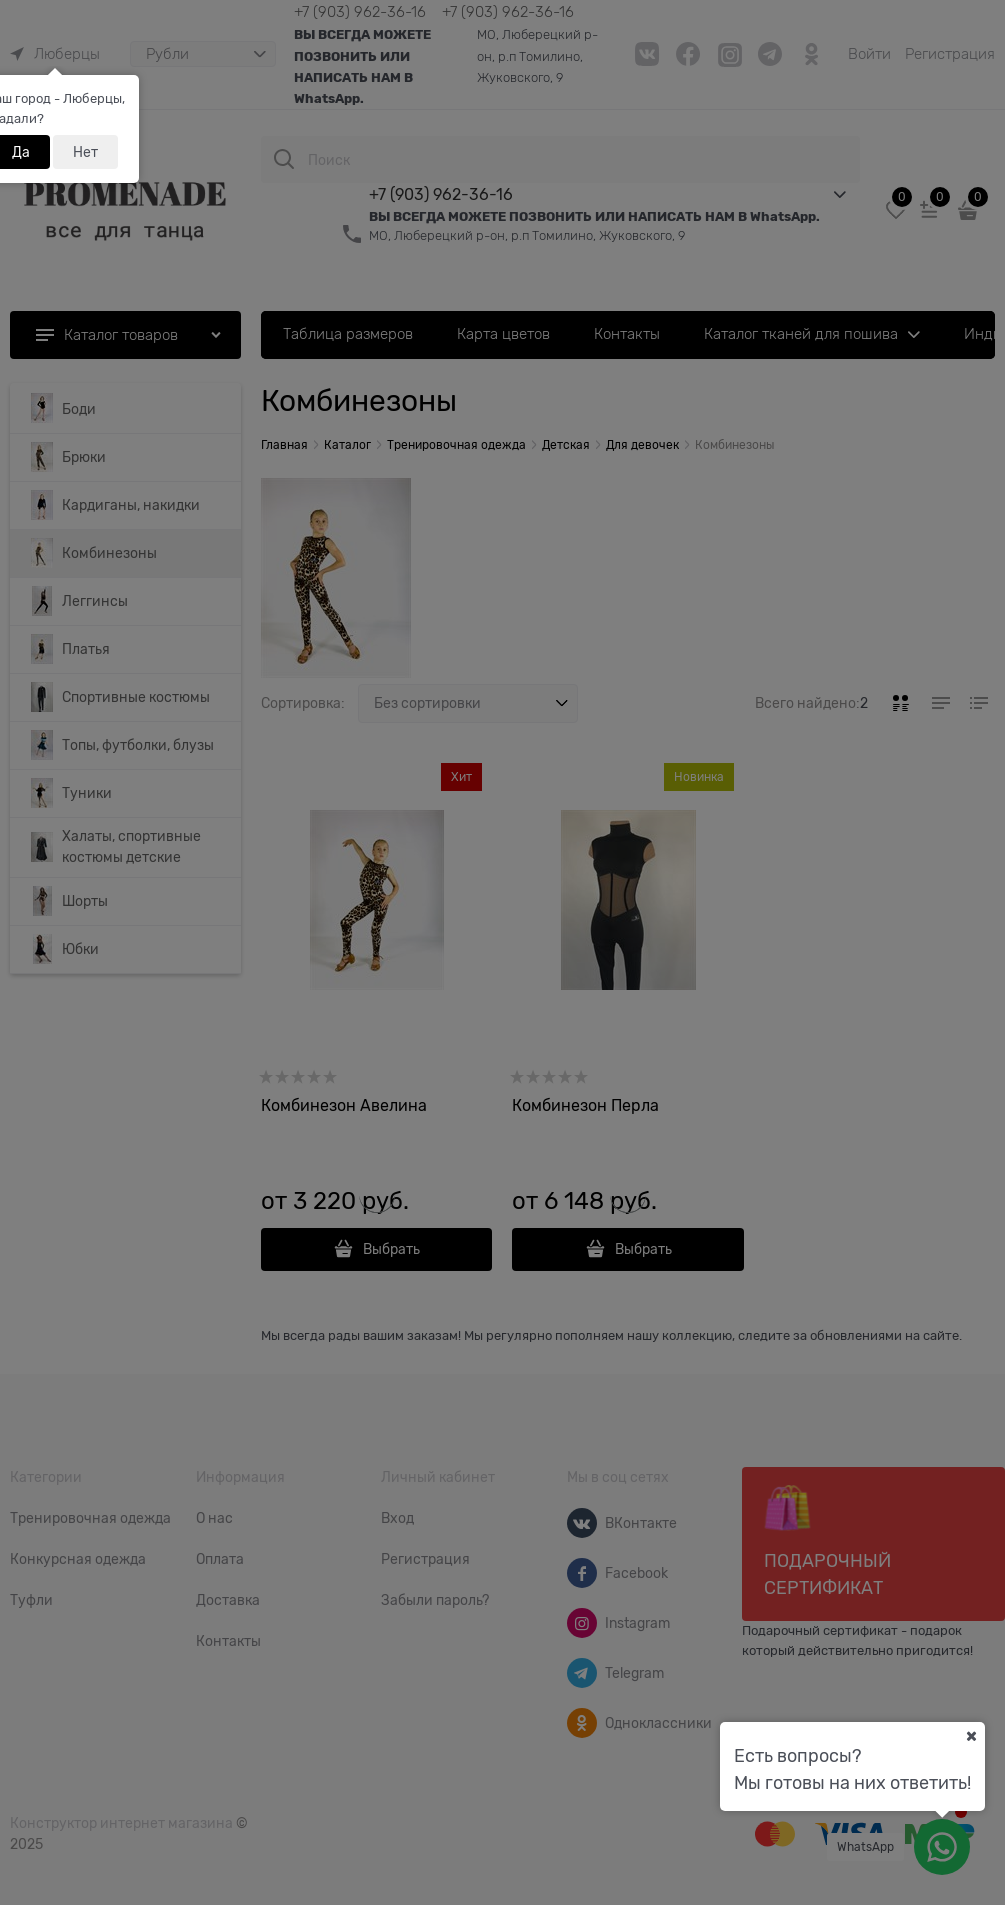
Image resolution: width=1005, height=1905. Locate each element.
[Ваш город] (971, 1736)
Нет (85, 152)
